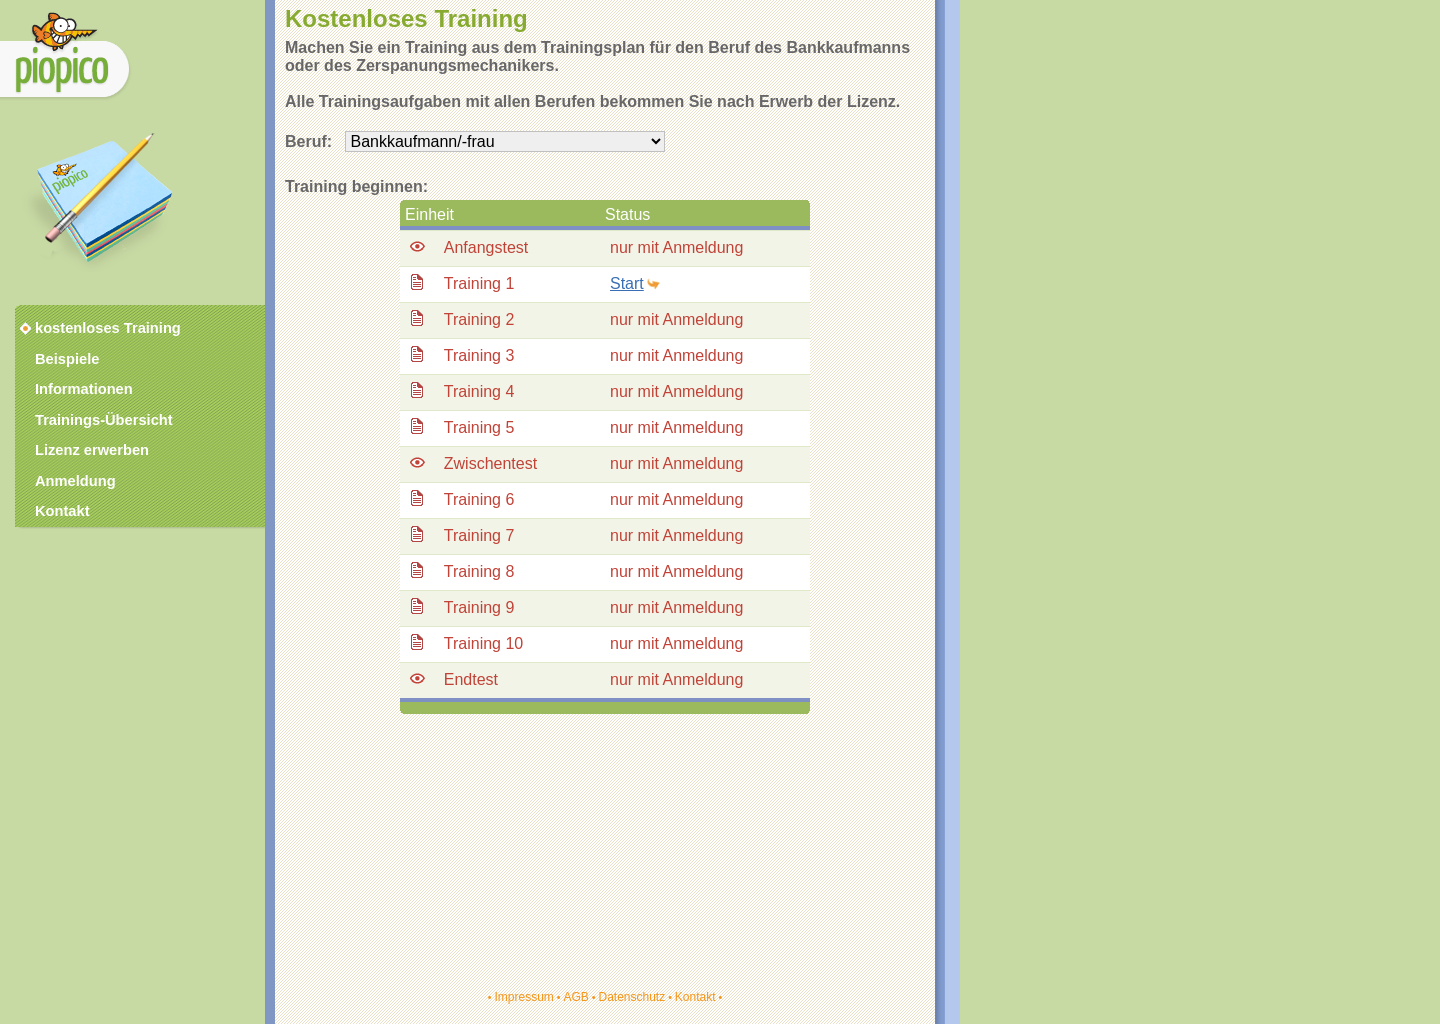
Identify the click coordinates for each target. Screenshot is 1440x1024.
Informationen (84, 389)
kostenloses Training (95, 328)
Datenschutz (631, 997)
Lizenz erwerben (92, 450)
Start (627, 283)
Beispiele (67, 359)
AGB (575, 997)
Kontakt (695, 997)
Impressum (523, 997)
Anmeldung (75, 481)
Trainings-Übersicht (104, 420)
